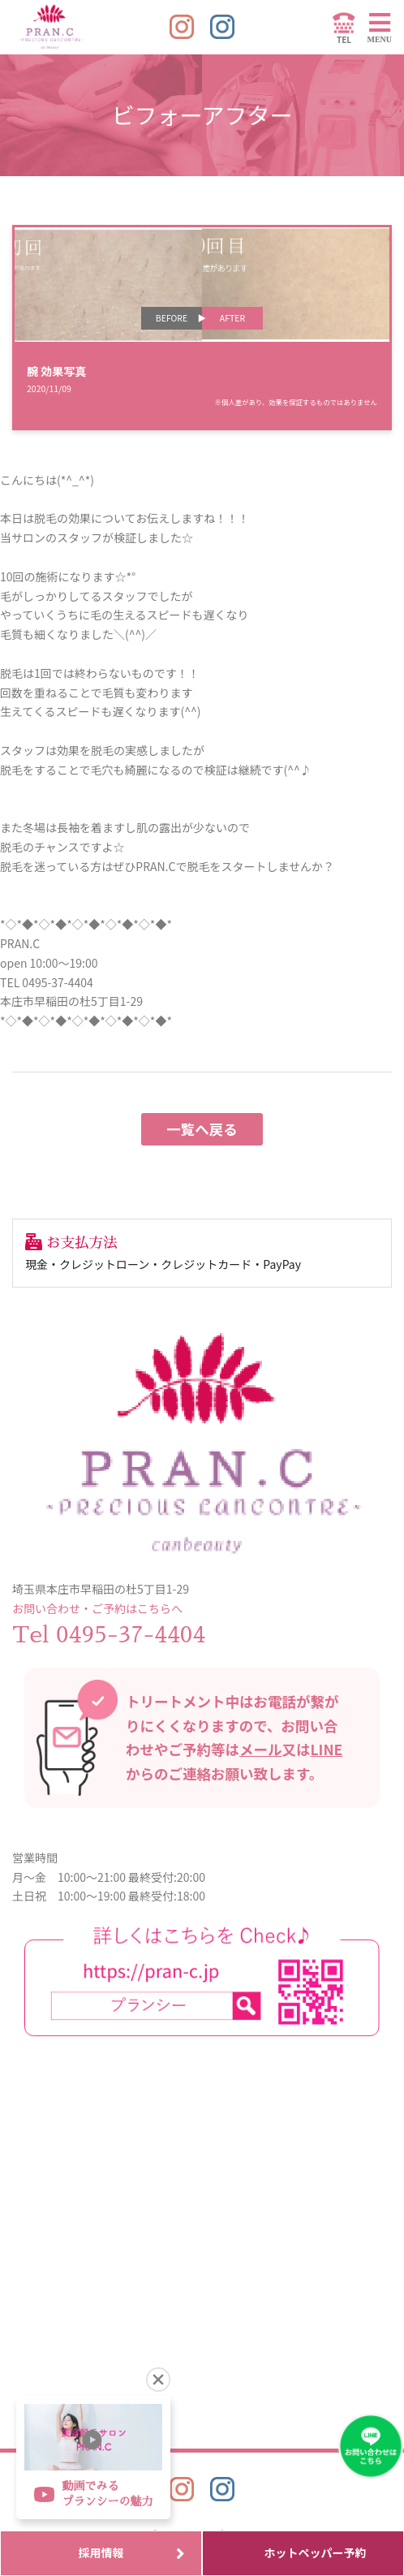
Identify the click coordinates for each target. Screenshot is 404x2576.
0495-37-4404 (130, 1635)
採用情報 (132, 2552)
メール (260, 1749)
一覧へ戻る (202, 1129)
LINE (327, 1749)
